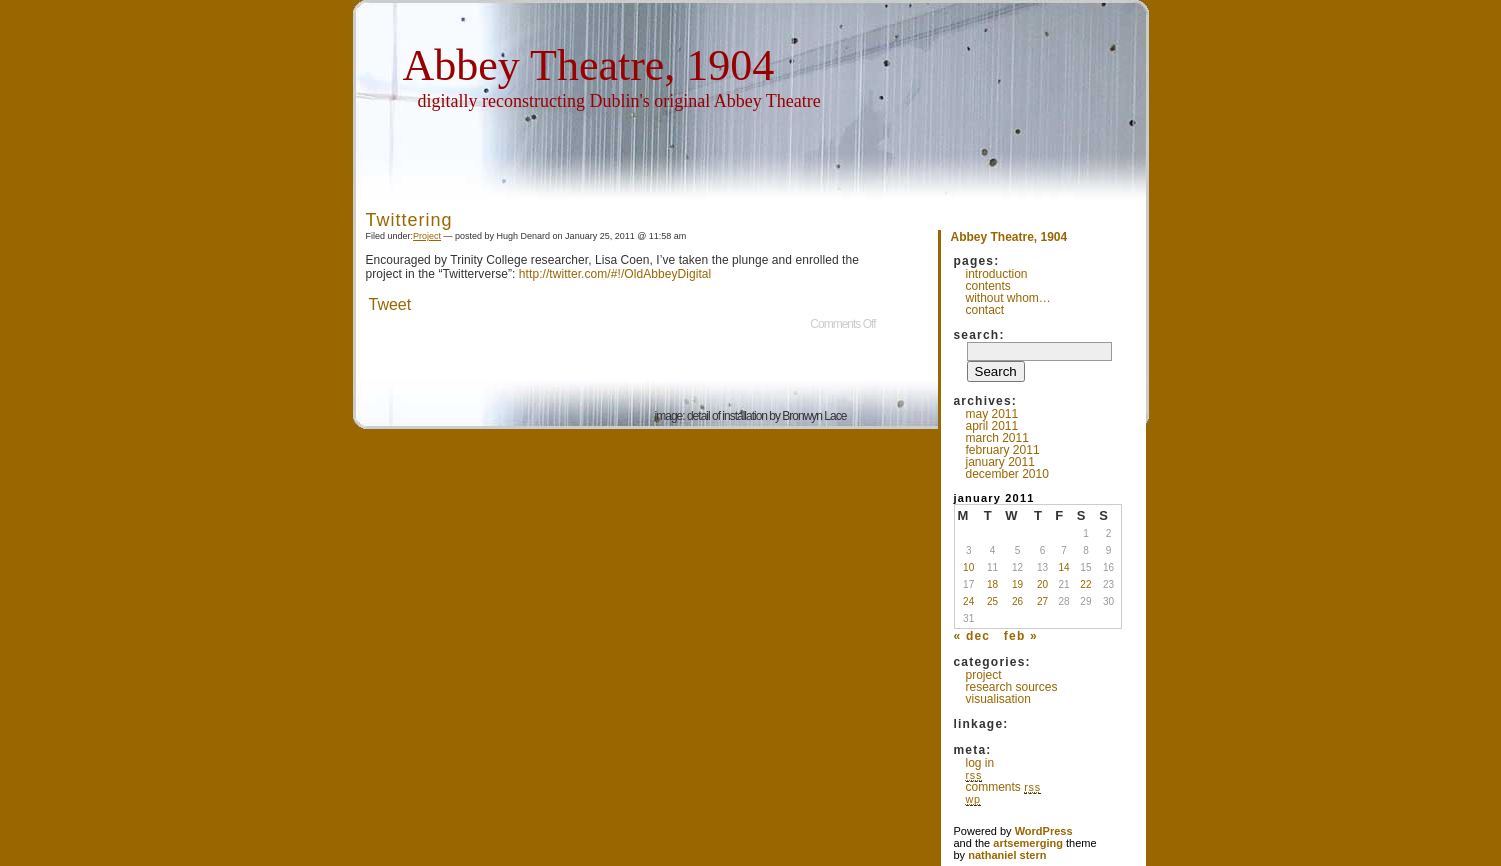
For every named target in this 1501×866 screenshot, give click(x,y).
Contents (988, 286)
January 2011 (1000, 462)
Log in (980, 763)
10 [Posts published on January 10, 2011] (968, 567)
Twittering (409, 220)
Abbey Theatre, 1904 (589, 65)
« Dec (972, 636)
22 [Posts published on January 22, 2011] (1085, 584)
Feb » (1021, 636)
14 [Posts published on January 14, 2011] (1063, 567)
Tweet (390, 304)
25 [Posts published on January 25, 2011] (992, 601)
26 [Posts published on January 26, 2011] (1017, 601)
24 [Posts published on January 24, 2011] (968, 601)
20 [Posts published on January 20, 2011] (1042, 584)
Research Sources (1012, 687)
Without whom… (1008, 298)
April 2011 (992, 426)
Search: (979, 335)
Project (427, 236)
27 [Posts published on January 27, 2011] (1042, 601)
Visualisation (998, 699)
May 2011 (992, 414)
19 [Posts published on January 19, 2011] (1017, 584)
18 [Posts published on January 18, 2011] (992, 584)
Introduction (997, 274)
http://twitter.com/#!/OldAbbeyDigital (615, 274)
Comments (1003, 787)
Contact (985, 310)
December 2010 (1007, 474)
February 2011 (1003, 450)
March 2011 (997, 438)
